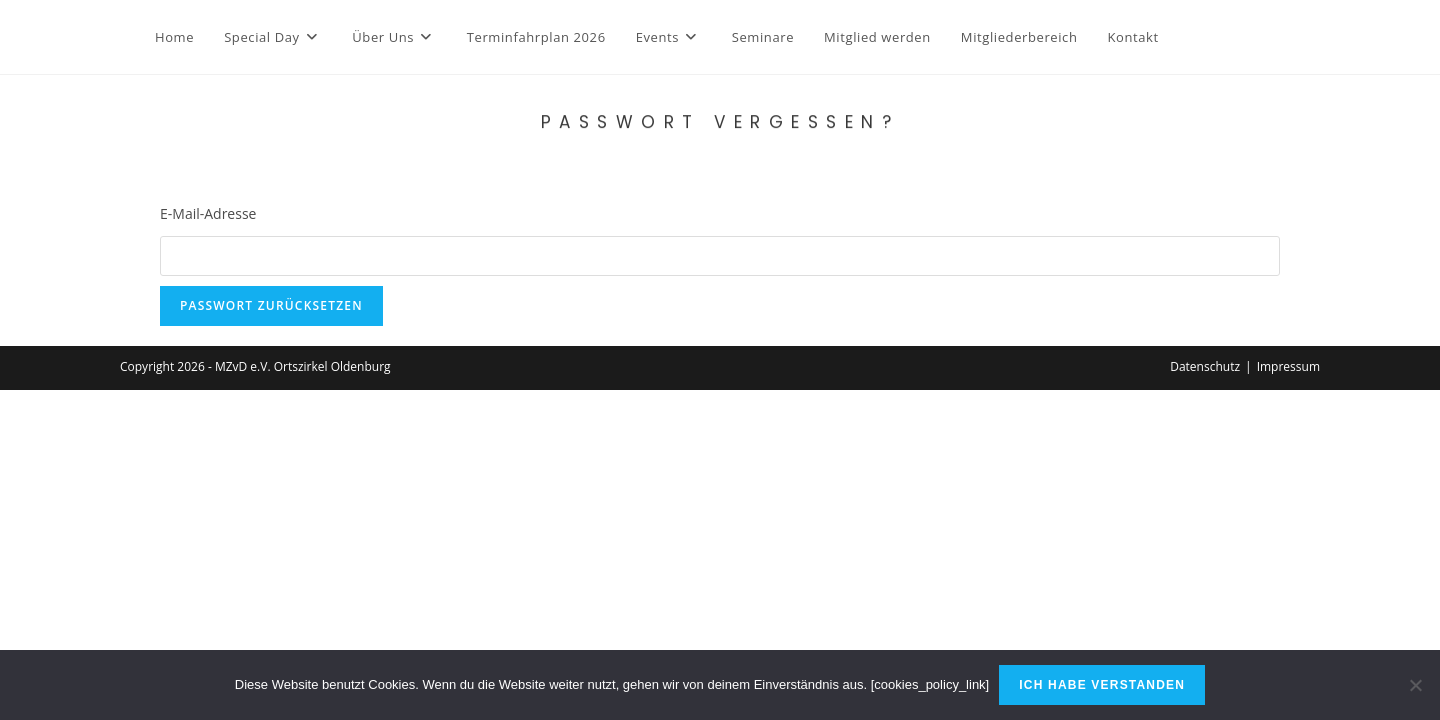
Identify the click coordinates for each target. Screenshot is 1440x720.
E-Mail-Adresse (208, 213)
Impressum (1288, 366)
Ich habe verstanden (1102, 685)
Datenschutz (1205, 366)
